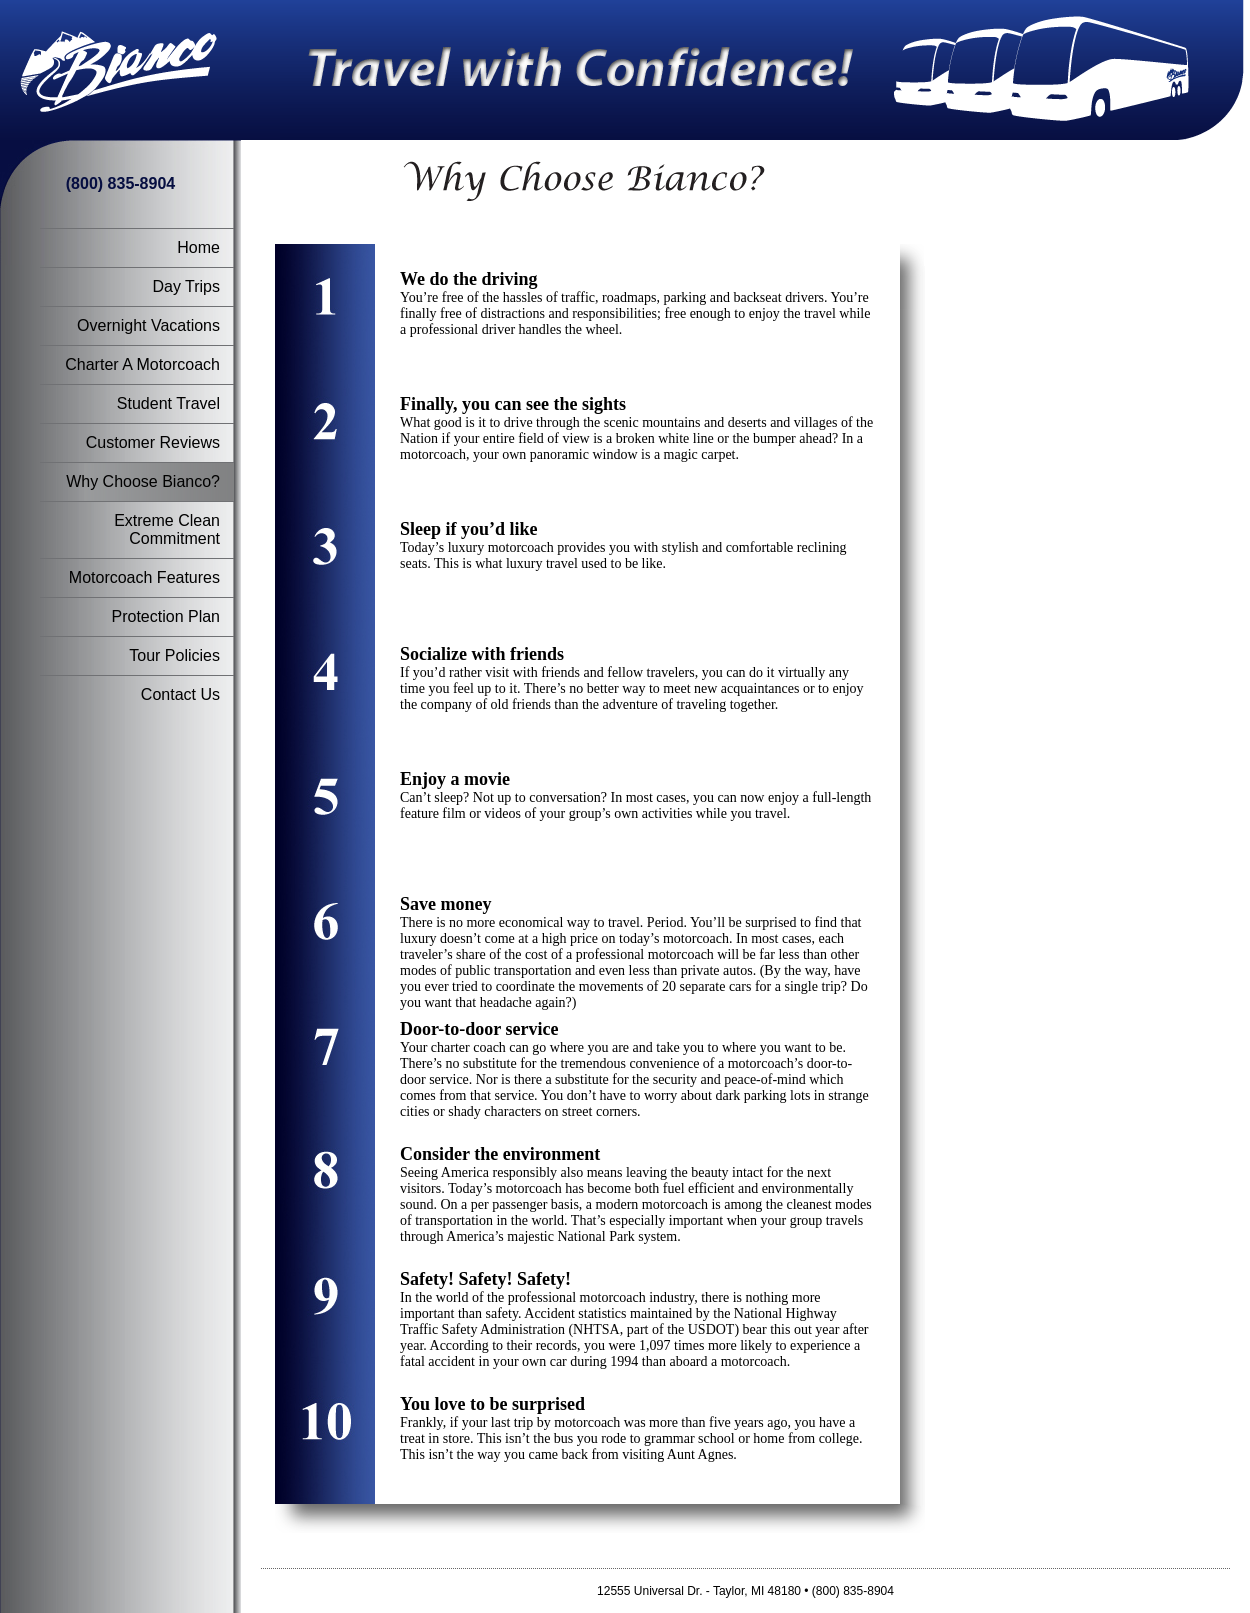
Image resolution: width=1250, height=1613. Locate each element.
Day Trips (186, 286)
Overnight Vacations (148, 325)
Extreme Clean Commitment (167, 529)
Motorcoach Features (144, 577)
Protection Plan (165, 616)
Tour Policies (174, 655)
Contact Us (180, 694)
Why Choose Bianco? (143, 481)
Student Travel (168, 403)
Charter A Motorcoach (142, 364)
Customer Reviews (153, 442)
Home (198, 247)
